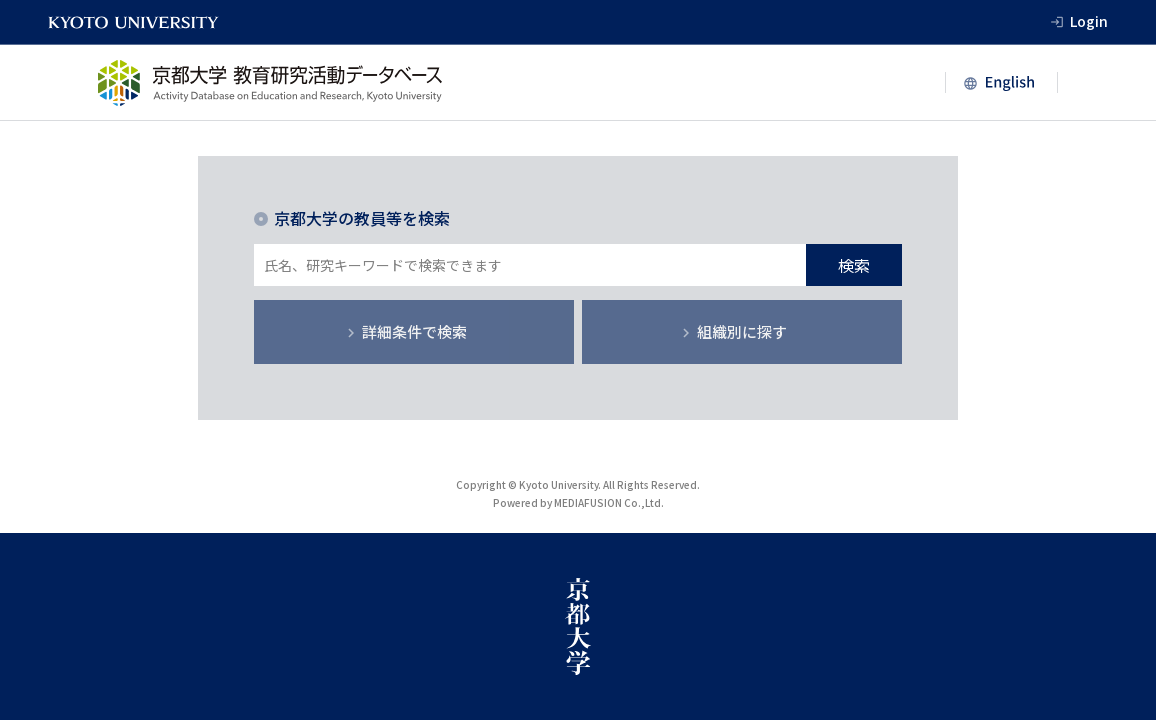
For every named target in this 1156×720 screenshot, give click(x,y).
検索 (854, 265)
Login (1089, 21)
